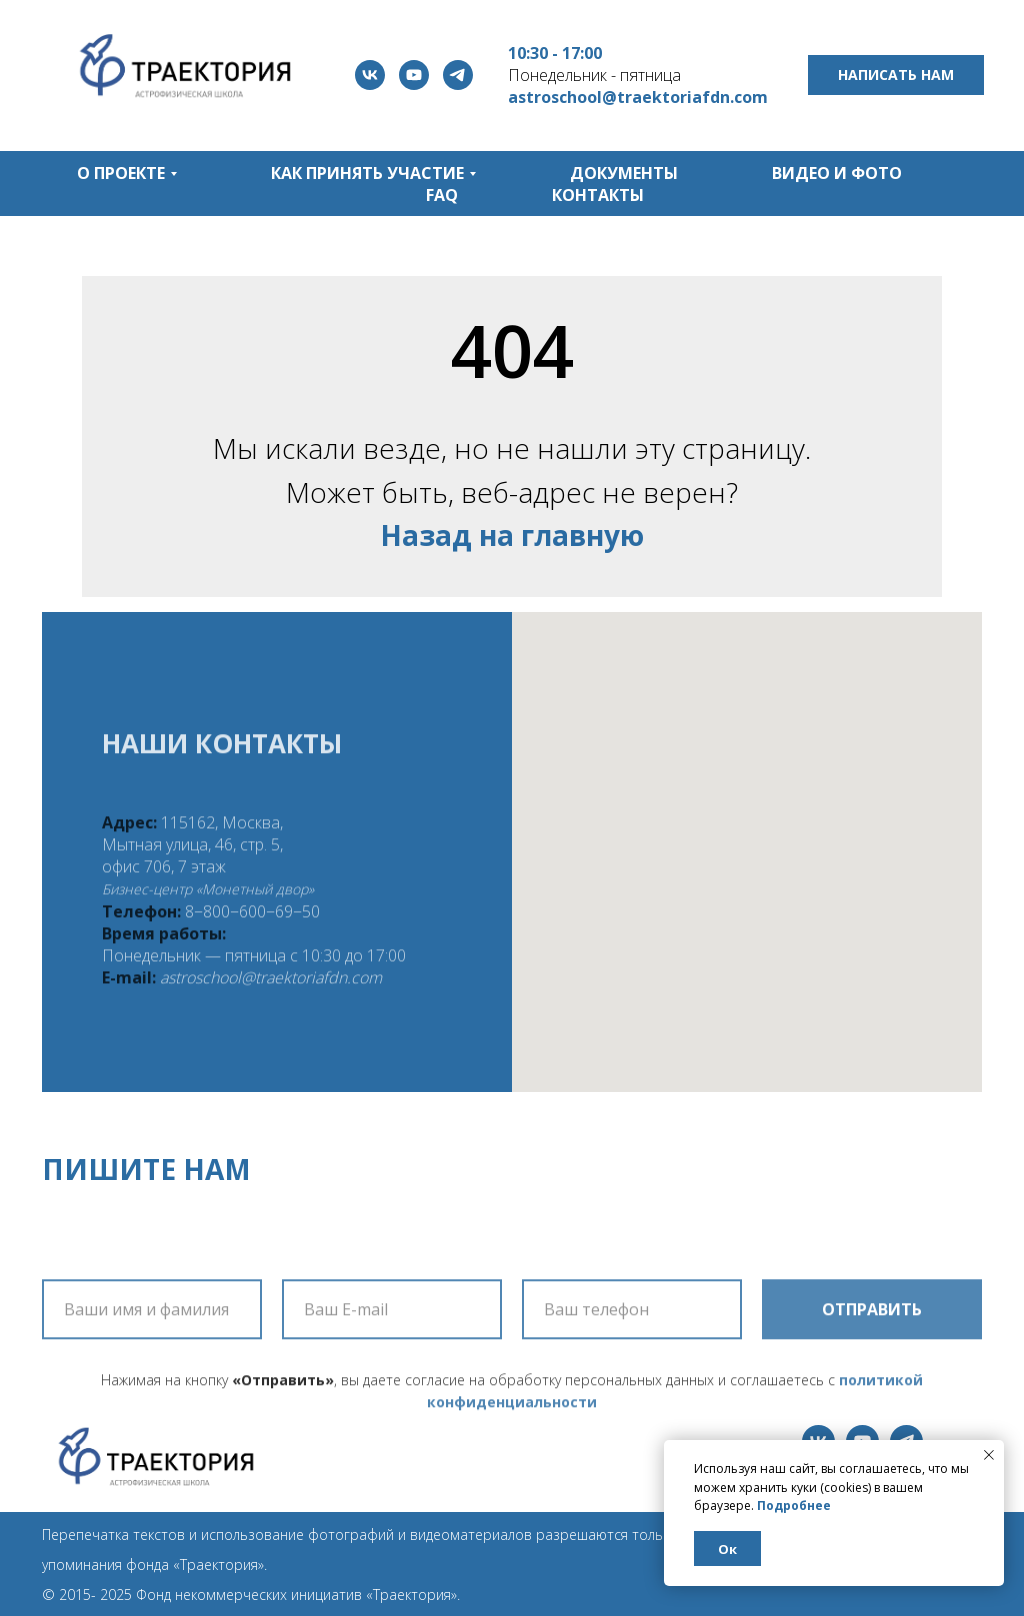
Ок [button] (727, 1549)
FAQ (442, 195)
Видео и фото (837, 173)
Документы (624, 173)
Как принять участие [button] (367, 173)
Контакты (598, 195)
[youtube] (414, 75)
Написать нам (896, 74)
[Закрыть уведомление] (989, 1455)
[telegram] (458, 75)
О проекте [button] (121, 173)
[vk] (370, 75)
